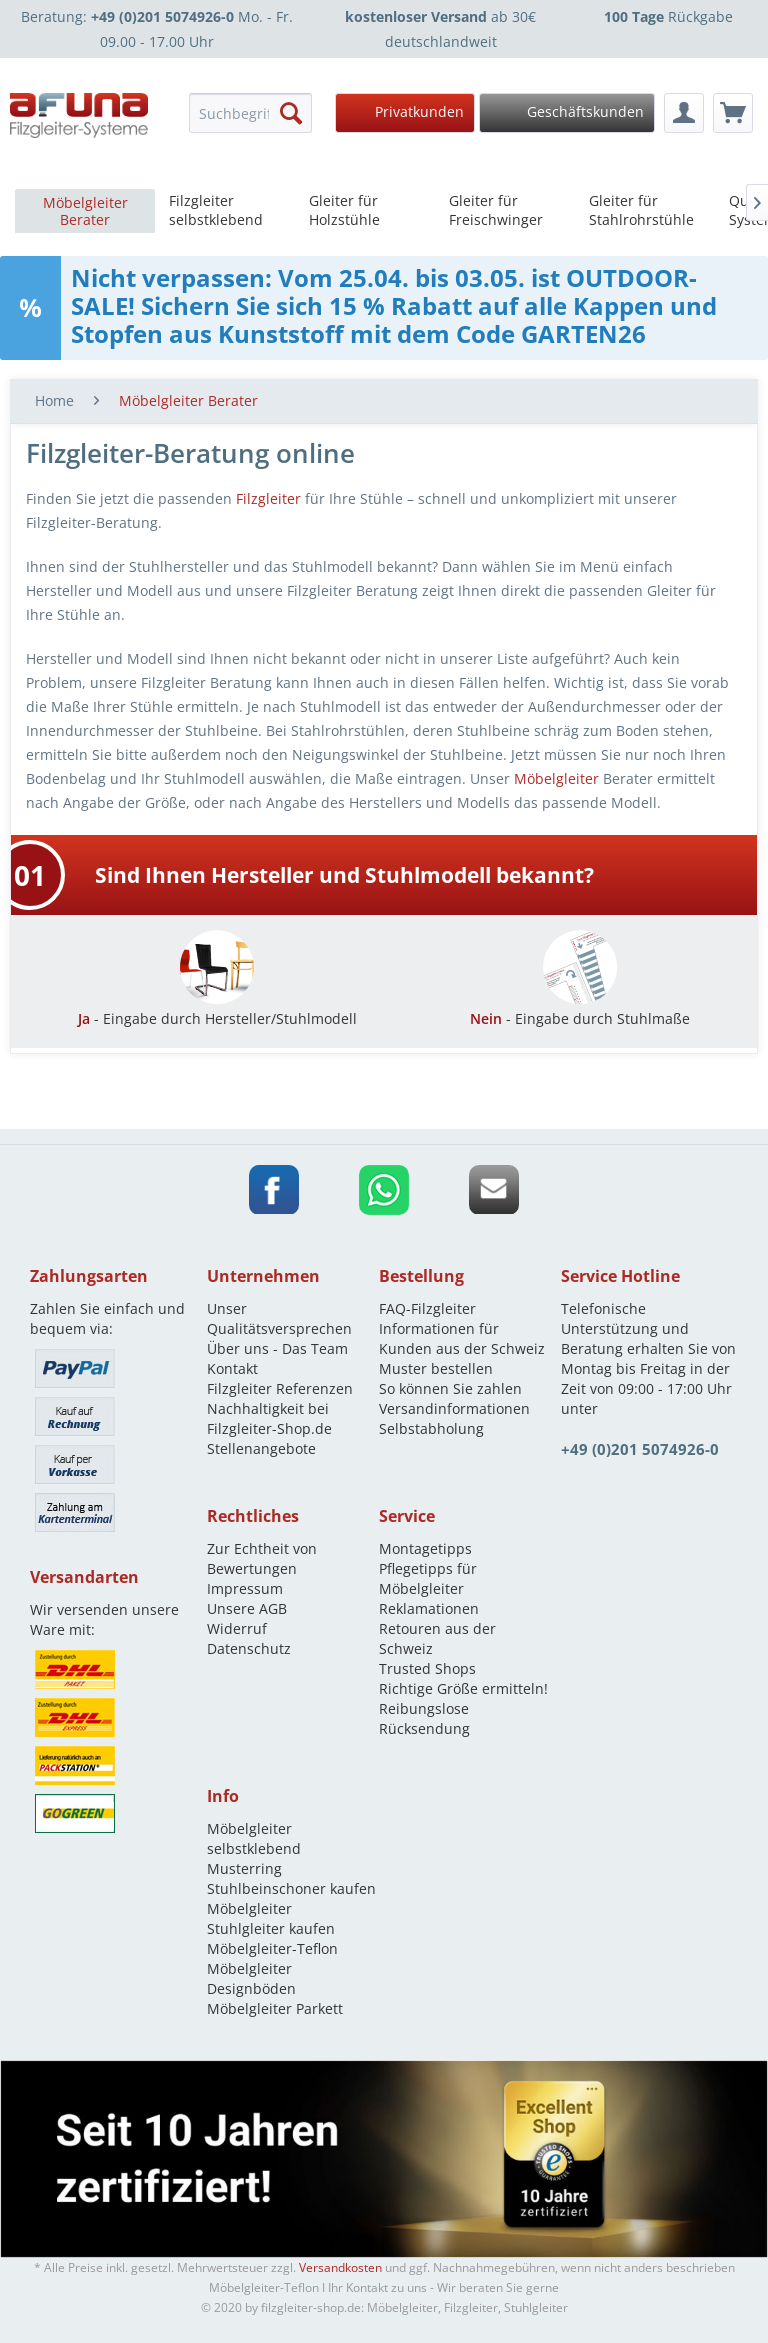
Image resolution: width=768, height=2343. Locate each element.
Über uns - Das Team (277, 1348)
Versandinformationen (454, 1408)
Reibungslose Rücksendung (424, 1718)
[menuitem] (250, 113)
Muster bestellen (436, 1368)
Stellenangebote (261, 1448)
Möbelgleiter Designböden (251, 1978)
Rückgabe (668, 16)
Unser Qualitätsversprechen (279, 1318)
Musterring (244, 1868)
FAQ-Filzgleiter (427, 1308)
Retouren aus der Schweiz (437, 1638)
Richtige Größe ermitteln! (463, 1688)
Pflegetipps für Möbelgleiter (428, 1578)
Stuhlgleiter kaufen (271, 1928)
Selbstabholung (431, 1428)
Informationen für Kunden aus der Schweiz (462, 1338)
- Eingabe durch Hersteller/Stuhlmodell (217, 1009)
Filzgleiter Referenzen (280, 1388)
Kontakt (232, 1368)
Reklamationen (429, 1608)
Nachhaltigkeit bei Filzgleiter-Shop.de (269, 1418)
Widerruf (237, 1628)
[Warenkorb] (733, 113)
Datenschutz (249, 1648)
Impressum (245, 1588)
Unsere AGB (247, 1608)
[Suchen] (291, 113)
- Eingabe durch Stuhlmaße (580, 1009)
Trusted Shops (427, 1668)
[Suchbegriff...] (250, 113)
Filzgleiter (268, 498)
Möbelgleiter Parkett (275, 2008)
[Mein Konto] (684, 113)
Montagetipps (425, 1548)
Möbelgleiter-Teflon (272, 1948)
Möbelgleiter (556, 778)
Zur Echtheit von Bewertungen (262, 1558)
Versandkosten (340, 2267)
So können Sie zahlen (450, 1388)
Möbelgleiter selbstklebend (254, 1838)
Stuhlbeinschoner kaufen (291, 1888)
